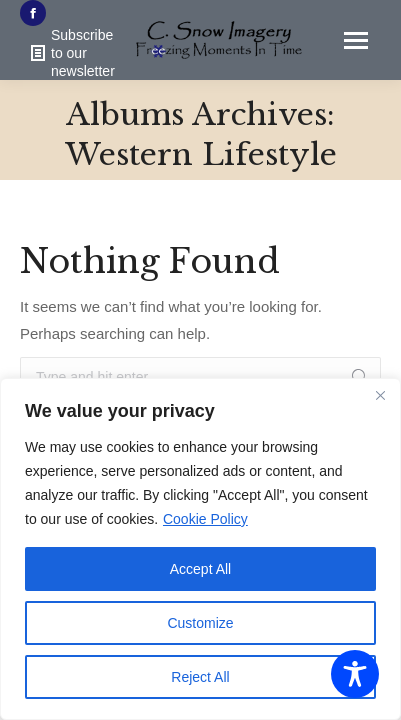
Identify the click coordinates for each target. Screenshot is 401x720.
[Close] (380, 395)
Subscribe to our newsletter (72, 53)
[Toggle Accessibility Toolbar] (355, 674)
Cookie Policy (205, 519)
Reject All (200, 677)
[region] (200, 549)
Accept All (200, 569)
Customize (200, 623)
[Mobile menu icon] (356, 40)
